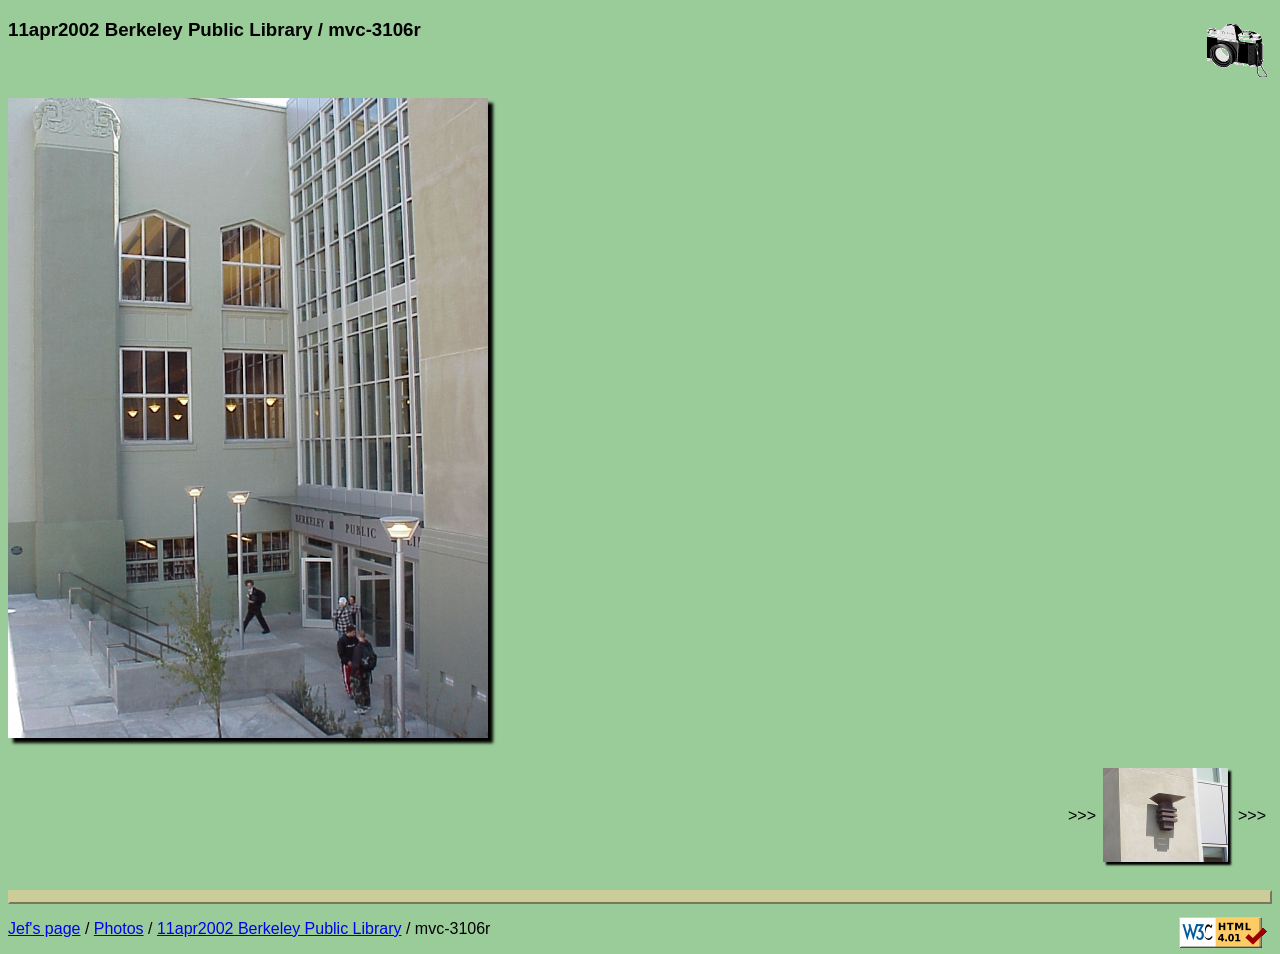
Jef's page (44, 928)
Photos (119, 928)
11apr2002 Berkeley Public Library (279, 928)
